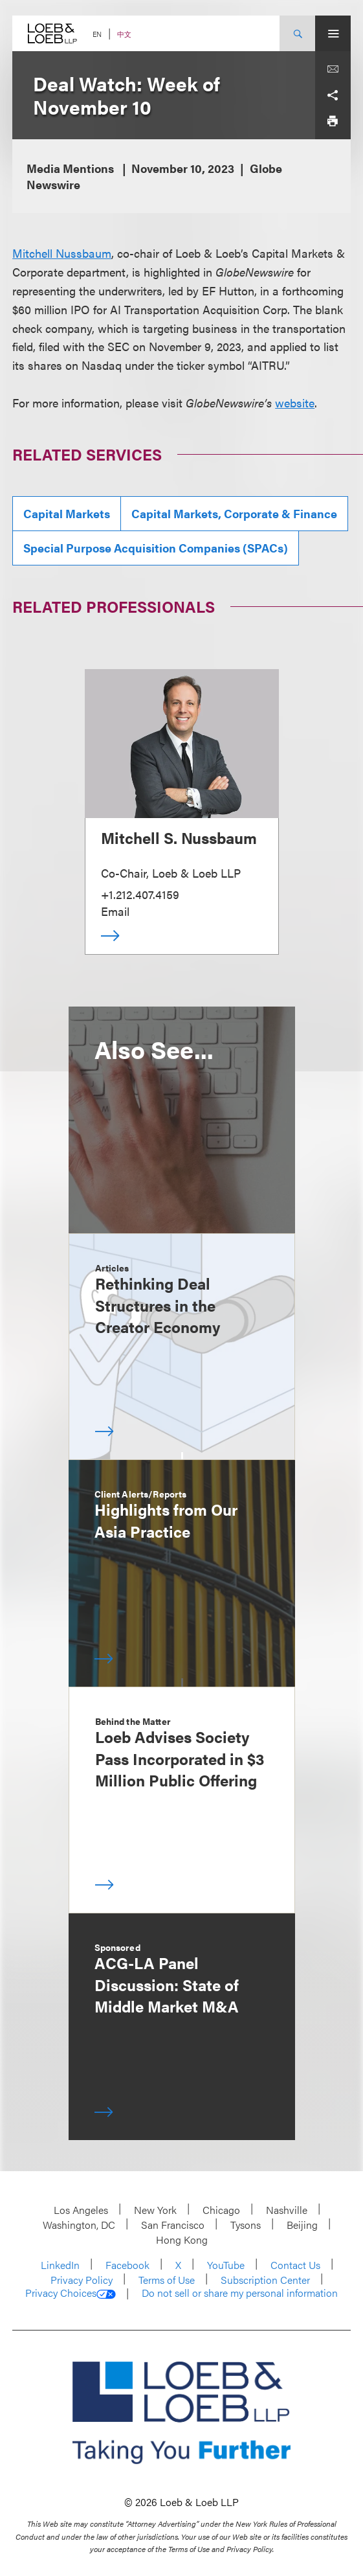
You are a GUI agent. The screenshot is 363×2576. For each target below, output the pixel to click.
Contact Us (295, 2264)
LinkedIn (60, 2264)
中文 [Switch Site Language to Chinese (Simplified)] (124, 34)
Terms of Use (166, 2279)
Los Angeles (81, 2209)
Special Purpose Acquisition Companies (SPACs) (155, 548)
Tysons (245, 2224)
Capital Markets (66, 513)
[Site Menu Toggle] (333, 33)
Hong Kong (182, 2239)
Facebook (127, 2264)
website (294, 402)
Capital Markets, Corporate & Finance (234, 513)
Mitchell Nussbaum (61, 253)
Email (115, 911)
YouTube (226, 2264)
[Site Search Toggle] (297, 33)
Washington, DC (79, 2224)
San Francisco (172, 2224)
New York (155, 2209)
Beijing (302, 2224)
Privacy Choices (70, 2293)
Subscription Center (265, 2279)
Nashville (286, 2209)
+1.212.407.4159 (140, 894)
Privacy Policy (81, 2279)
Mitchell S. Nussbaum (179, 837)
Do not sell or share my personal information (240, 2293)
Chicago (221, 2209)
